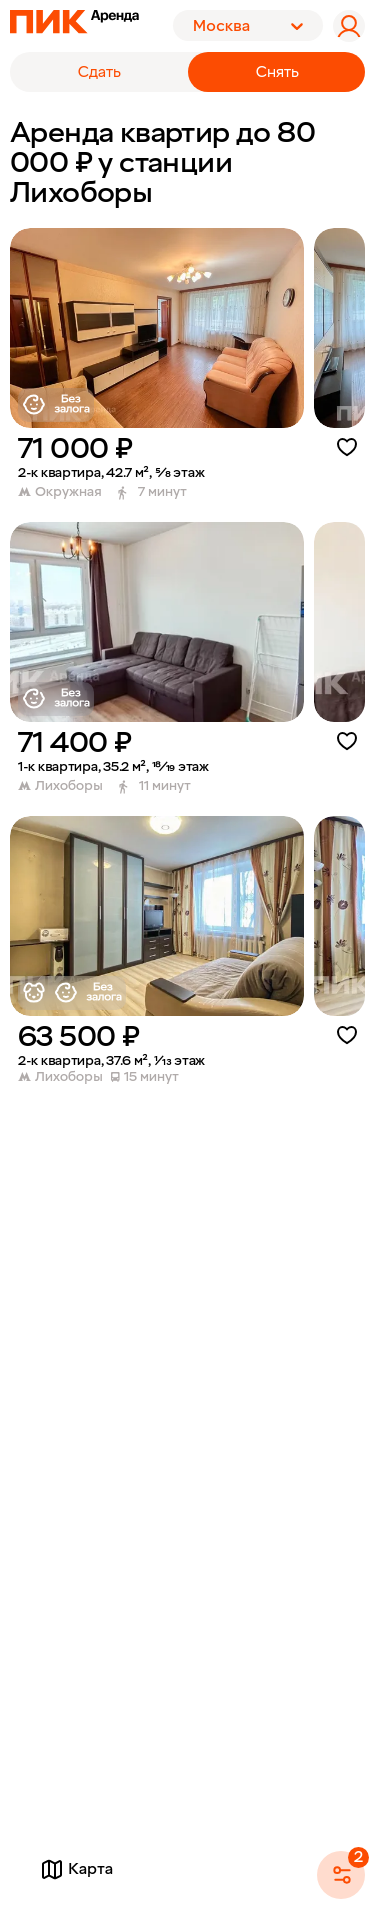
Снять (277, 72)
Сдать (99, 72)
